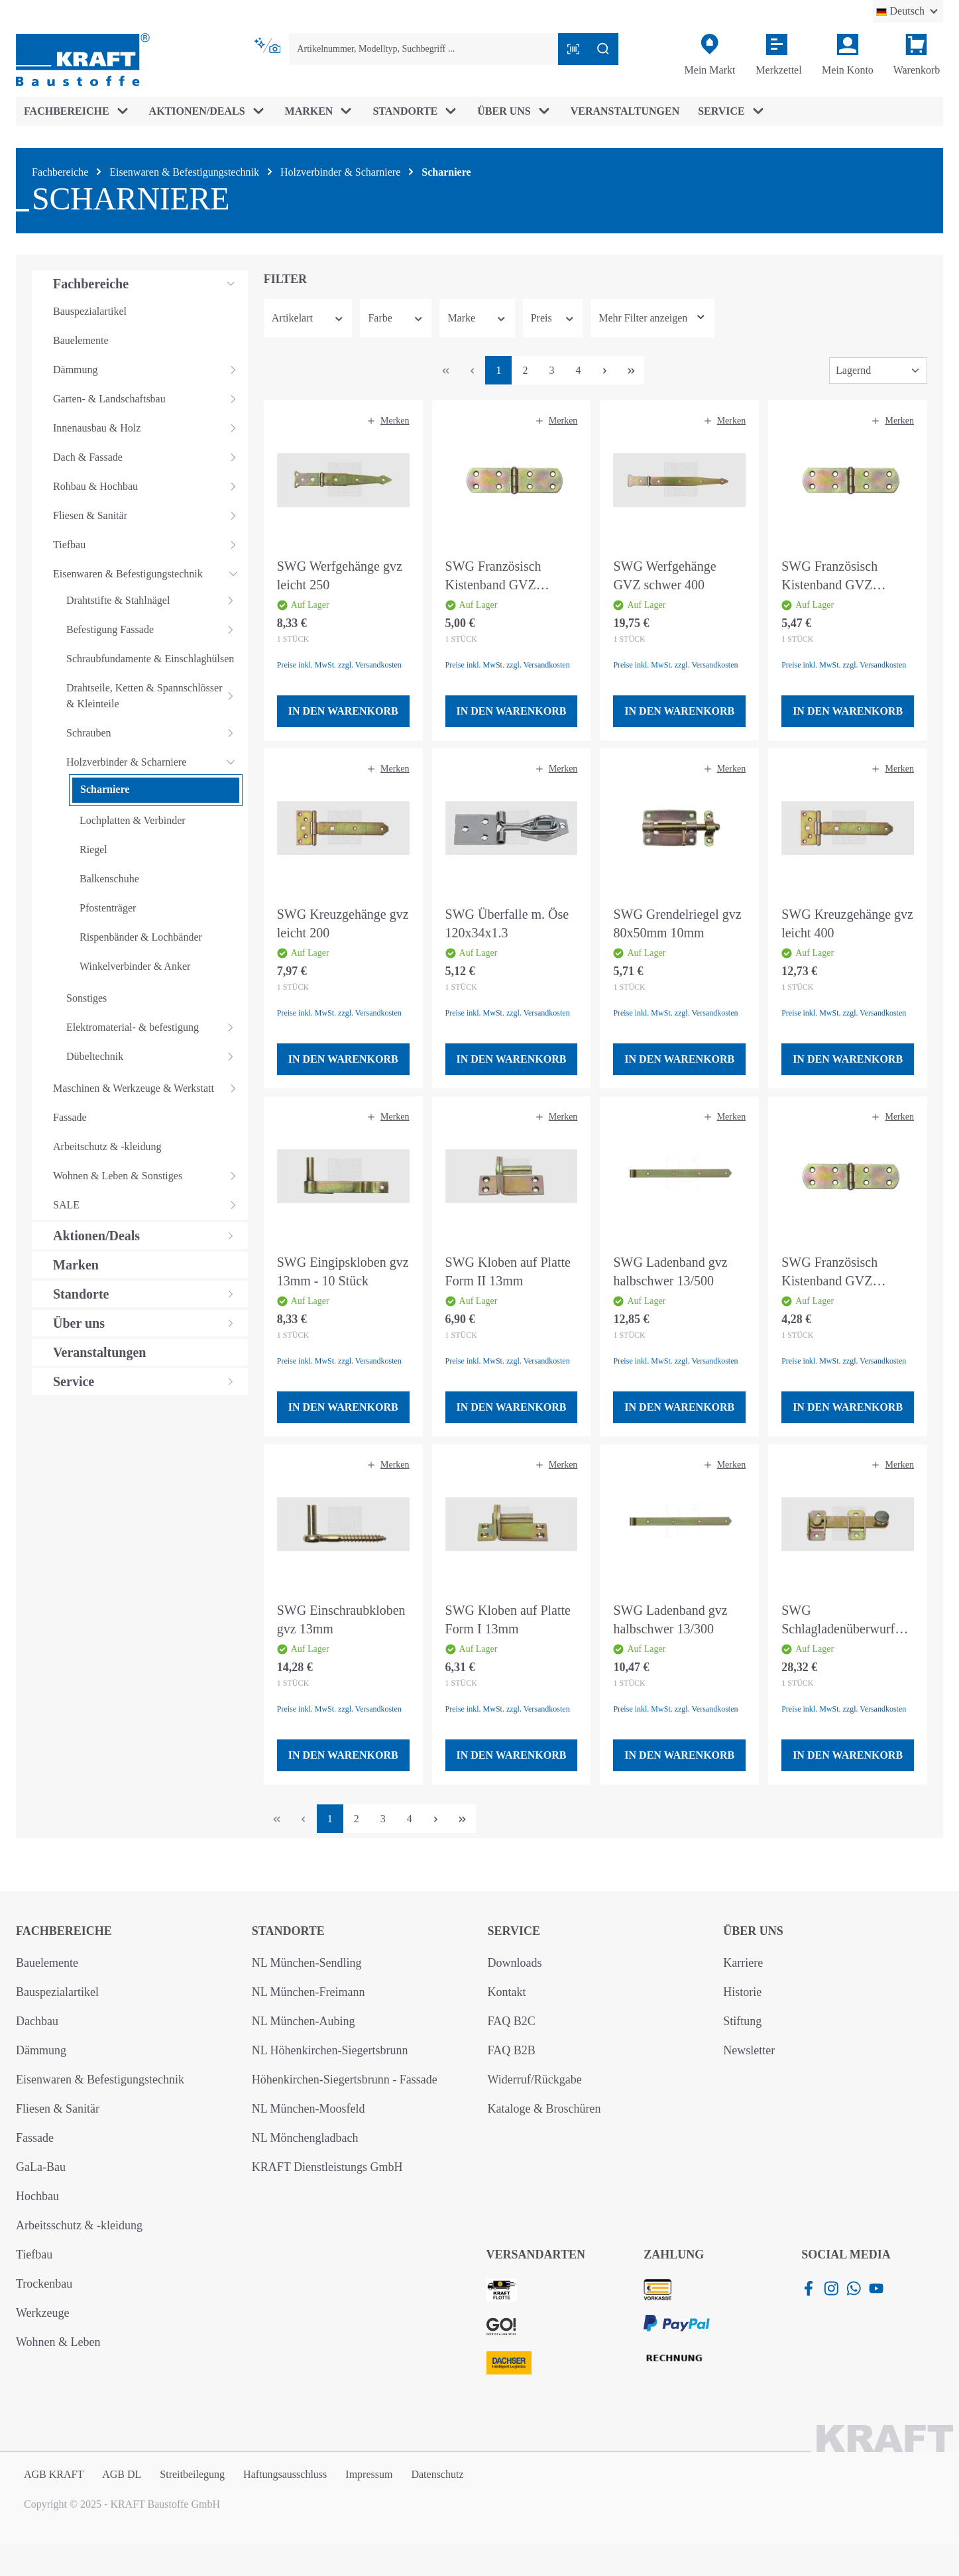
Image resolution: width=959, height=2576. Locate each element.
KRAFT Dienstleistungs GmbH (327, 2167)
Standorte (288, 1931)
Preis (553, 317)
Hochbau (37, 2196)
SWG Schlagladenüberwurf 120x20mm (838, 1620)
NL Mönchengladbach (305, 2137)
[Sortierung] (878, 370)
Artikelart (308, 317)
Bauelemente (47, 1962)
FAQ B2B (512, 2050)
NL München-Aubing (303, 2021)
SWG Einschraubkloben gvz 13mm (341, 1619)
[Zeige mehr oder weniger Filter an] (652, 318)
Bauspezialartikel (57, 1992)
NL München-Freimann (308, 1992)
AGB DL (121, 2474)
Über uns (753, 1931)
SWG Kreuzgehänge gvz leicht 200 (343, 923)
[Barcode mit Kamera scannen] (573, 49)
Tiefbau (34, 2254)
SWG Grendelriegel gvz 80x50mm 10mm (677, 923)
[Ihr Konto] (847, 55)
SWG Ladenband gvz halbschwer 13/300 (670, 1619)
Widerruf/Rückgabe (535, 2079)
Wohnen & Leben (58, 2342)
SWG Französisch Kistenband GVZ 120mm (829, 1272)
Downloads (515, 1962)
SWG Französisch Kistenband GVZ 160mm (493, 576)
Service (514, 1931)
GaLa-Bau (41, 2167)
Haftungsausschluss (285, 2474)
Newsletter (749, 2050)
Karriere (743, 1962)
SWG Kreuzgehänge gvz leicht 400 (847, 923)
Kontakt (507, 1992)
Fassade (35, 2137)
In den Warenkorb (343, 711)
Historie (742, 1992)
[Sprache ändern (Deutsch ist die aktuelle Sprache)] (908, 11)
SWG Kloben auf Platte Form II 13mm (508, 1271)
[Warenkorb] (916, 55)
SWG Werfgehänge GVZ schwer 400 (664, 575)
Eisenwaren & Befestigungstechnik (100, 2079)
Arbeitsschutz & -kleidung (79, 2225)
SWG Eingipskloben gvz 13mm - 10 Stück (343, 1271)
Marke (476, 317)
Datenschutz (437, 2474)
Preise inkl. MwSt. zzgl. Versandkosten (339, 665)
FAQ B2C (512, 2021)
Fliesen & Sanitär (57, 2108)
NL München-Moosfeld (308, 2108)
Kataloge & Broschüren (544, 2108)
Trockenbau (44, 2283)
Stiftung (742, 2021)
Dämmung (41, 2050)
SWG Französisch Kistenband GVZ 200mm (829, 576)
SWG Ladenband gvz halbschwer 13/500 (670, 1271)
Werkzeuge (43, 2312)
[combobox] (423, 49)
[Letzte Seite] (631, 370)
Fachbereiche (64, 1931)
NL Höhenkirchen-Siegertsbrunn (330, 2050)
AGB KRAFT (54, 2474)
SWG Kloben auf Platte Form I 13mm (508, 1619)
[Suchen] (603, 49)
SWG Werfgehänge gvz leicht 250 (339, 575)
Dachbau (37, 2021)
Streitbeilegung (192, 2474)
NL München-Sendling (307, 1962)
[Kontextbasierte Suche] (269, 45)
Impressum (368, 2474)
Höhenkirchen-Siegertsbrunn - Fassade (344, 2079)
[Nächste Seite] (604, 370)
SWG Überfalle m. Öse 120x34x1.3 (507, 923)
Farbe (395, 317)
